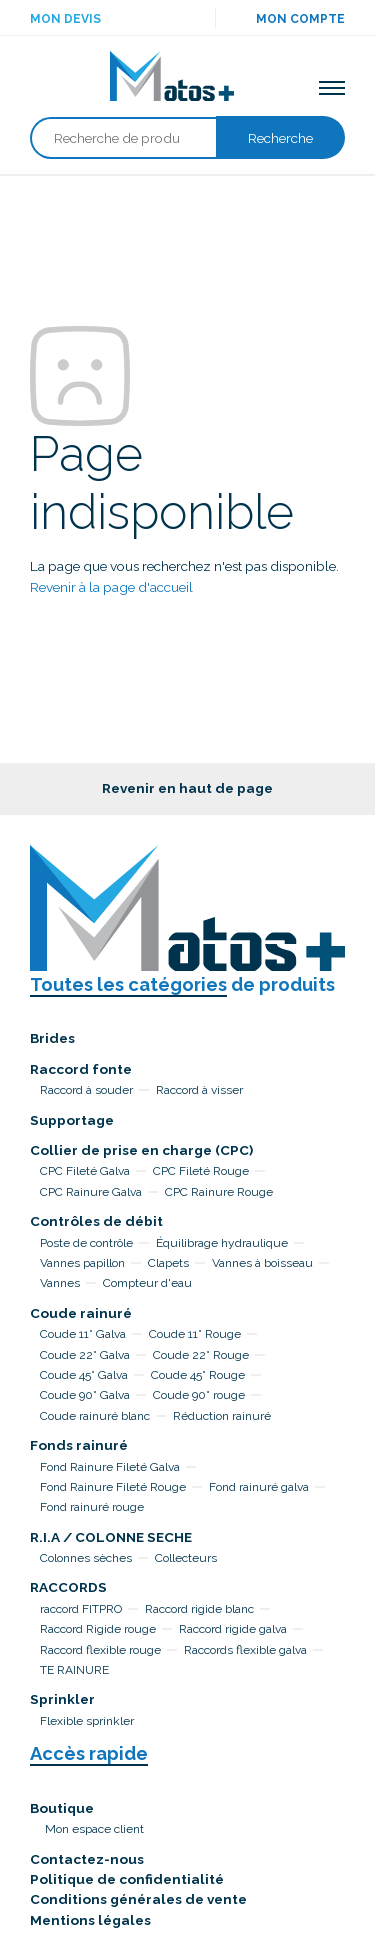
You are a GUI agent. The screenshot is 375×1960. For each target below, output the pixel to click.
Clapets (168, 1263)
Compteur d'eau (147, 1283)
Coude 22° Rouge (201, 1355)
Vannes (60, 1283)
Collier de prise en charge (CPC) (141, 1150)
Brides (52, 1038)
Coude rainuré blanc (95, 1416)
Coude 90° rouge (199, 1395)
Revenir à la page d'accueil (111, 587)
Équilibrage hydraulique (222, 1243)
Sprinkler (62, 1699)
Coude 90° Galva (85, 1395)
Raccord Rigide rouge (98, 1629)
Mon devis (65, 19)
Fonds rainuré (79, 1445)
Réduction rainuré (222, 1416)
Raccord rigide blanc (199, 1609)
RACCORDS (68, 1587)
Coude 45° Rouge (198, 1375)
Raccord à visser (199, 1090)
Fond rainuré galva (259, 1487)
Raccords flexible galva (245, 1650)
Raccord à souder (86, 1090)
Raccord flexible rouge (100, 1650)
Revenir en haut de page (187, 788)
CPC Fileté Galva (85, 1171)
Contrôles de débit (96, 1221)
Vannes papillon (82, 1263)
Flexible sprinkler (87, 1721)
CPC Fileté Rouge (201, 1171)
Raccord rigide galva (233, 1629)
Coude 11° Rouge (195, 1334)
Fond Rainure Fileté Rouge (113, 1487)
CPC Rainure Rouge (219, 1192)
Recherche (280, 138)
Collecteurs (186, 1558)
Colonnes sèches (86, 1558)
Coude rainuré (81, 1313)
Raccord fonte (81, 1069)
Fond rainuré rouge (92, 1507)
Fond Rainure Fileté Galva (110, 1467)
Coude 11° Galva (83, 1334)
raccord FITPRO (81, 1609)
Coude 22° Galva (85, 1355)
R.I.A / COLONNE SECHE (111, 1537)
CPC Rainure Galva (91, 1192)
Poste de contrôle (86, 1243)
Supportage (72, 1120)
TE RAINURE (74, 1670)
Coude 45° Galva (84, 1375)
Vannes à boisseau (262, 1263)
